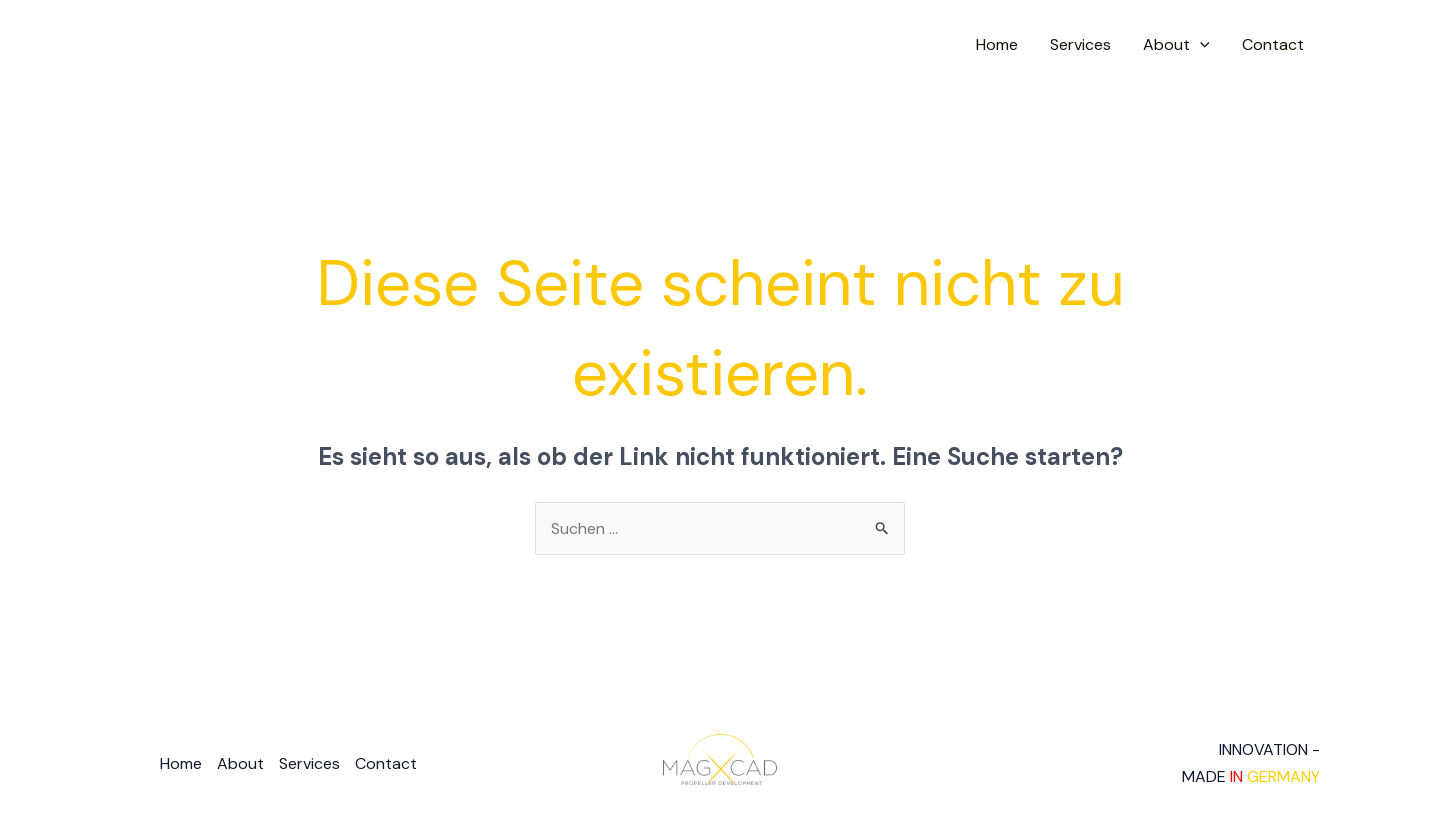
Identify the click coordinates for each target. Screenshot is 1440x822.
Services (1080, 44)
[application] (1200, 45)
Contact (1273, 44)
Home (997, 44)
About (1176, 45)
